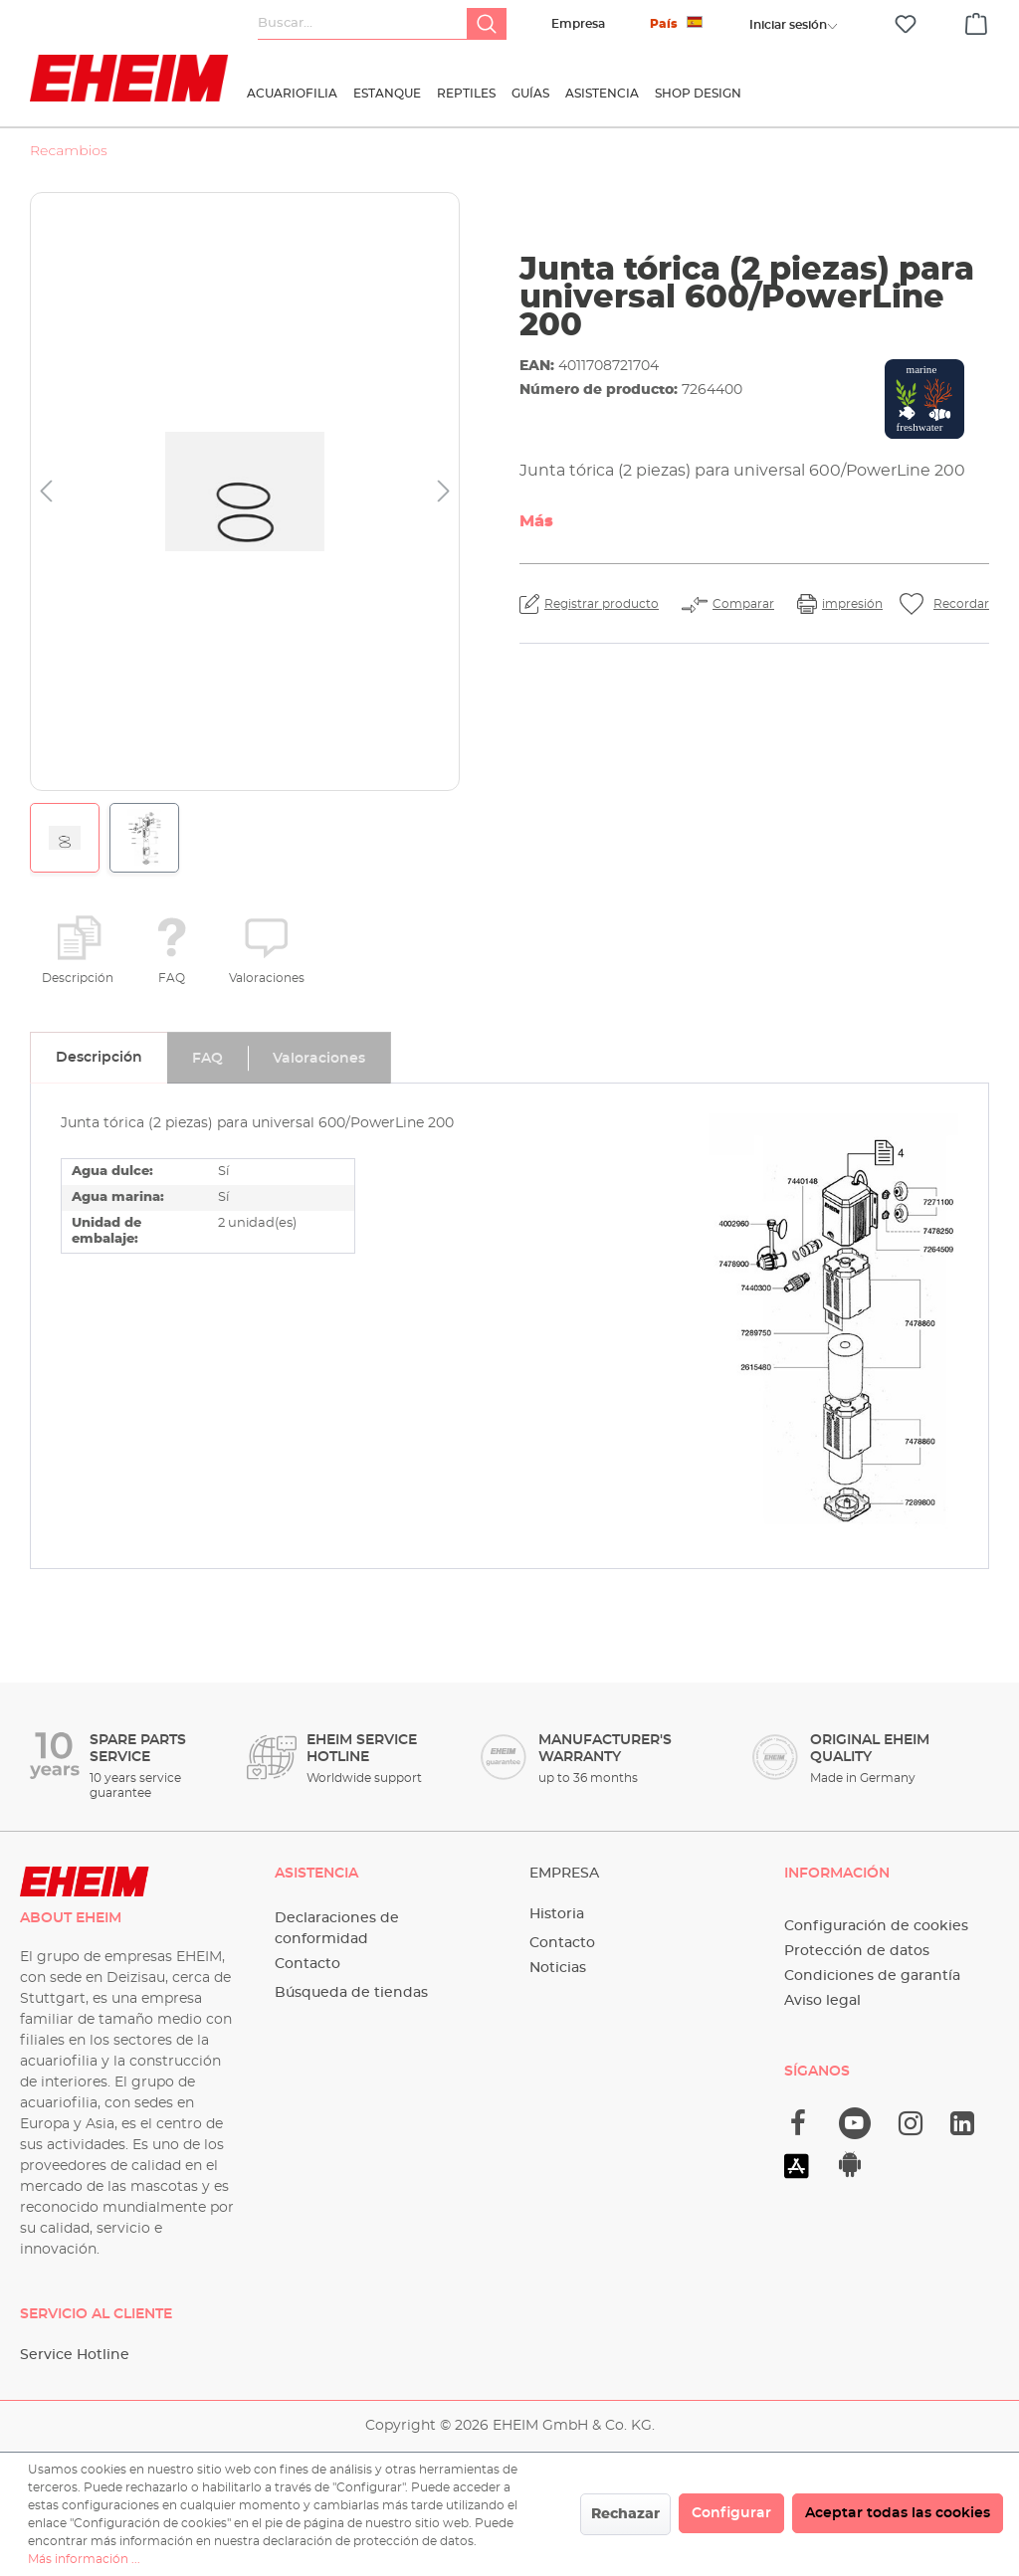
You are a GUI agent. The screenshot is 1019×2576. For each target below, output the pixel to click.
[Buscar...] (363, 24)
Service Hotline (74, 2355)
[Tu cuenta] (788, 25)
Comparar (743, 604)
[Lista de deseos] (905, 24)
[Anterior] (46, 492)
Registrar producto (601, 604)
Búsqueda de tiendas (351, 1993)
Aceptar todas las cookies (897, 2513)
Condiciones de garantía (872, 1976)
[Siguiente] (444, 492)
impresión (852, 604)
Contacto (307, 1964)
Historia (556, 1914)
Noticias (557, 1968)
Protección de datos (856, 1951)
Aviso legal (822, 2001)
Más (536, 521)
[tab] (98, 1058)
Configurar (731, 2513)
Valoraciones (267, 978)
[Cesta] (976, 21)
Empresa (578, 24)
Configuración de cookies (876, 1926)
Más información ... (84, 2559)
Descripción (77, 978)
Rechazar (625, 2514)
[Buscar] (487, 24)
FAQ (171, 978)
